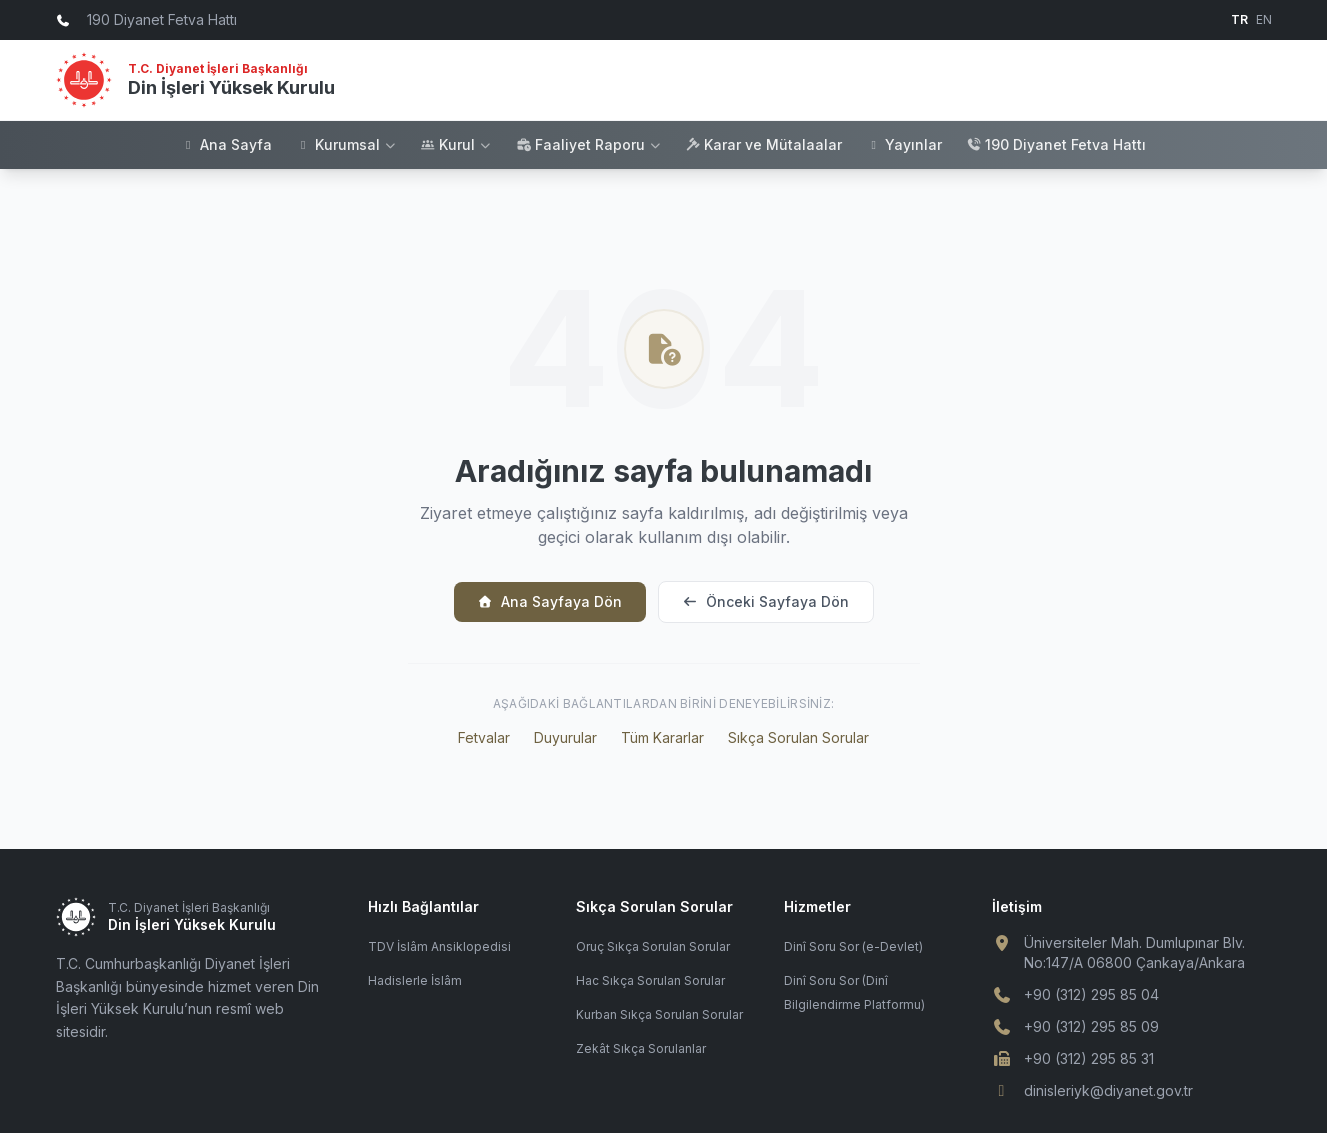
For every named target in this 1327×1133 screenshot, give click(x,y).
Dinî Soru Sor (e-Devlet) (853, 946)
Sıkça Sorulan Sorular (798, 737)
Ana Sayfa (226, 144)
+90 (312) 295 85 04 (1091, 994)
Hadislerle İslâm (415, 980)
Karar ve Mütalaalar (763, 144)
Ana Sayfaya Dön (550, 601)
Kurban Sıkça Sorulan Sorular (659, 1014)
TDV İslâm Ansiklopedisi (439, 946)
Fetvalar (484, 737)
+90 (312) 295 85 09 (1091, 1026)
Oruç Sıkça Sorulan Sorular (653, 946)
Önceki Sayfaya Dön (766, 601)
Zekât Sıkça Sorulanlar (641, 1048)
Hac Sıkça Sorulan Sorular (650, 980)
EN (1264, 19)
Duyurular (565, 737)
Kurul (456, 144)
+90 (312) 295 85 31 (1089, 1058)
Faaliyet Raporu (589, 144)
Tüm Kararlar (662, 737)
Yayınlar (904, 144)
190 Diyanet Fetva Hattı (1056, 144)
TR (1239, 19)
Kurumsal (346, 144)
